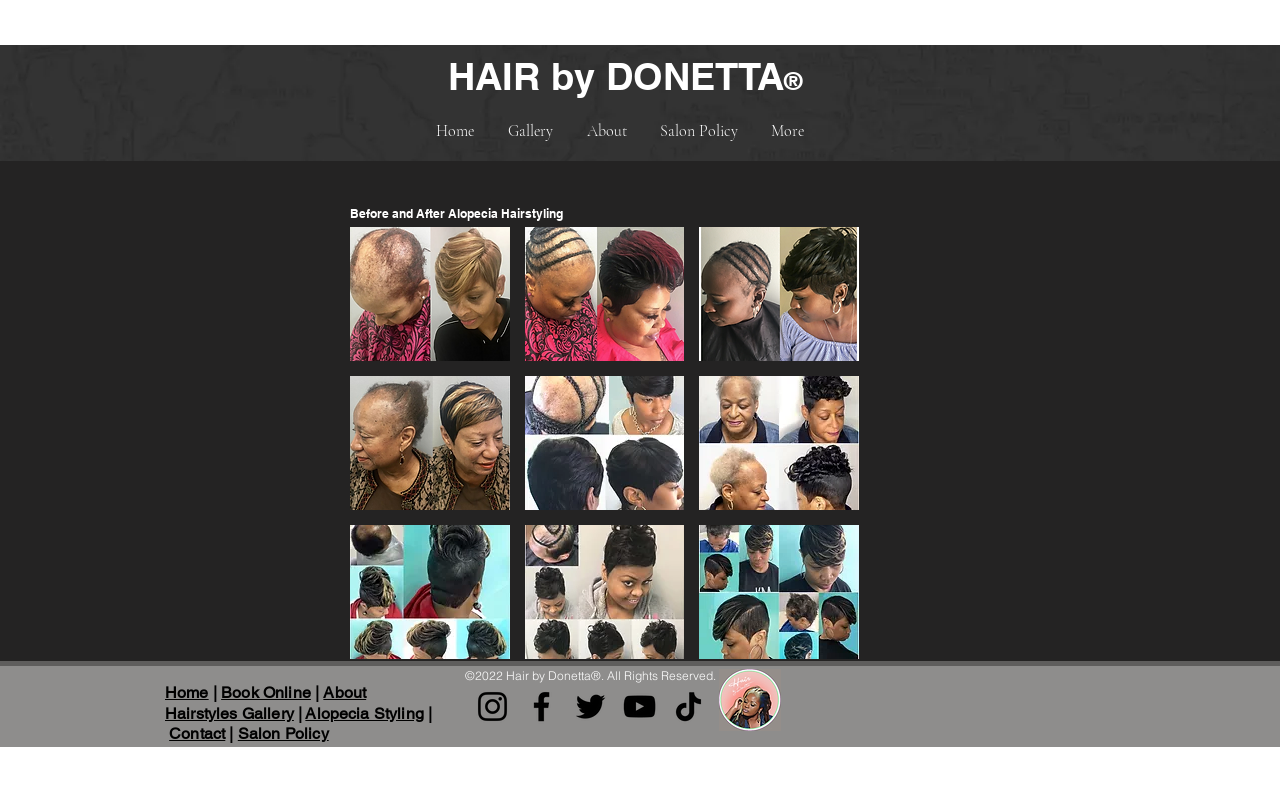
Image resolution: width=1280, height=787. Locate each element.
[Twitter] (590, 706)
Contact (197, 733)
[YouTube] (639, 706)
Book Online (266, 692)
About (344, 692)
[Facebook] (541, 706)
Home (187, 692)
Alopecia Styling (364, 713)
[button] (430, 294)
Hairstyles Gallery (229, 713)
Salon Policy (283, 733)
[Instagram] (492, 706)
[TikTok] (688, 706)
